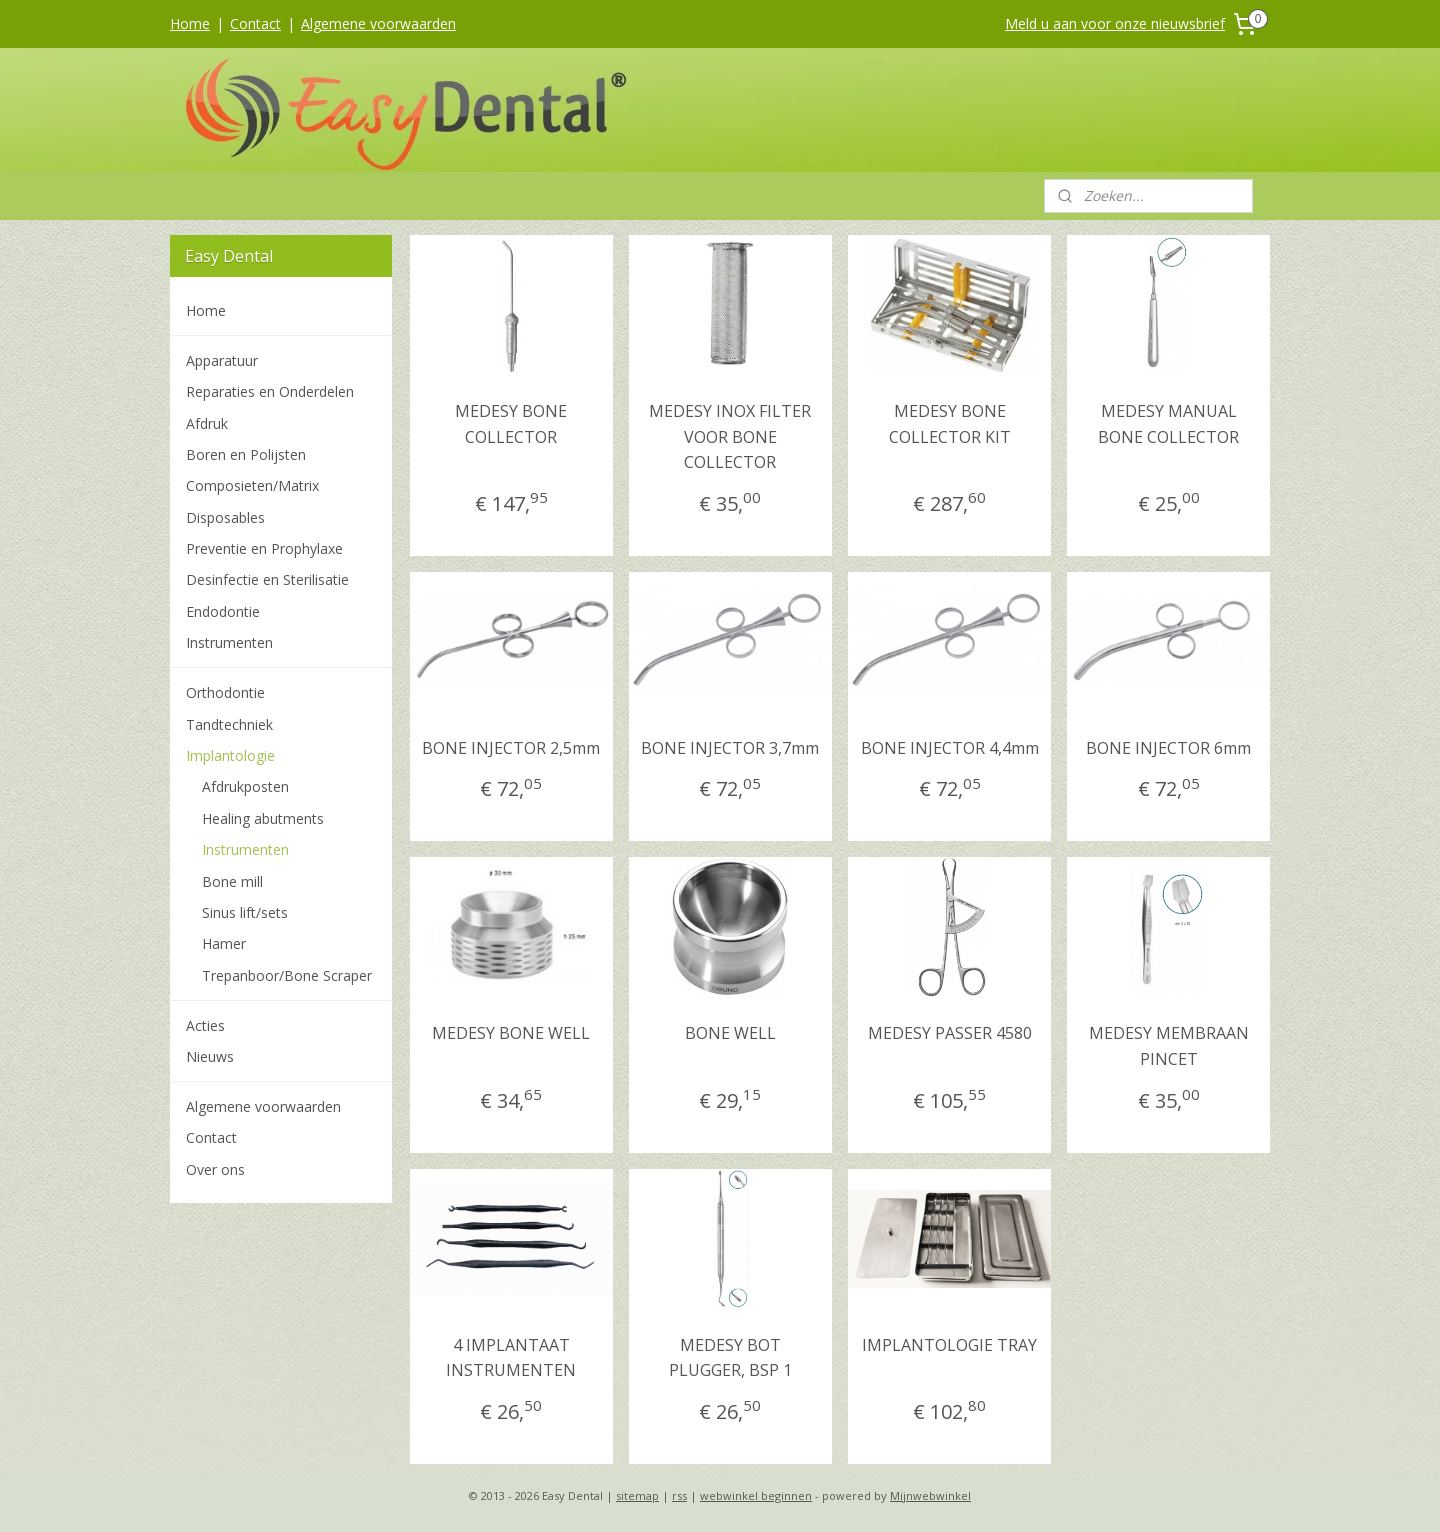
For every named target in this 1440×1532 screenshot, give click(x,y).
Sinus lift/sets (245, 912)
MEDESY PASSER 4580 (949, 1033)
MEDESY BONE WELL (511, 1033)
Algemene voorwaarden (378, 23)
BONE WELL (730, 1033)
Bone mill (232, 881)
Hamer (224, 943)
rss (679, 1495)
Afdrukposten (245, 786)
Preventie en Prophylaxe (264, 548)
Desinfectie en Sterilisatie (267, 579)
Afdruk (207, 423)
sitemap (637, 1495)
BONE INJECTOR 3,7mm (730, 748)
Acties (205, 1025)
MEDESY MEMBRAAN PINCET (1168, 1046)
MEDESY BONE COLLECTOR (511, 424)
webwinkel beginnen (756, 1495)
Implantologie (230, 755)
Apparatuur (222, 360)
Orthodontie (225, 692)
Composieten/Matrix (252, 485)
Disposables (225, 517)
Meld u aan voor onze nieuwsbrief (1115, 23)
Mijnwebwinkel (930, 1495)
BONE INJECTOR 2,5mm (511, 748)
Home (190, 23)
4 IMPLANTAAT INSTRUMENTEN (511, 1358)
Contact (255, 23)
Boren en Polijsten (246, 454)
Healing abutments (263, 818)
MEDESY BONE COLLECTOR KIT (949, 424)
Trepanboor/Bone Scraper (287, 975)
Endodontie (223, 611)
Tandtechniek (229, 724)
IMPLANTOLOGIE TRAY (949, 1345)
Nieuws (210, 1056)
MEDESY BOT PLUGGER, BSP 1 (730, 1358)
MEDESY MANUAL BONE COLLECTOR (1168, 424)
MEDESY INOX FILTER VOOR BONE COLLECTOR (730, 436)
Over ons (215, 1169)
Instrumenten (229, 642)
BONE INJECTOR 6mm (1168, 748)
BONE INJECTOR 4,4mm (949, 748)
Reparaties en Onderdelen (270, 391)
